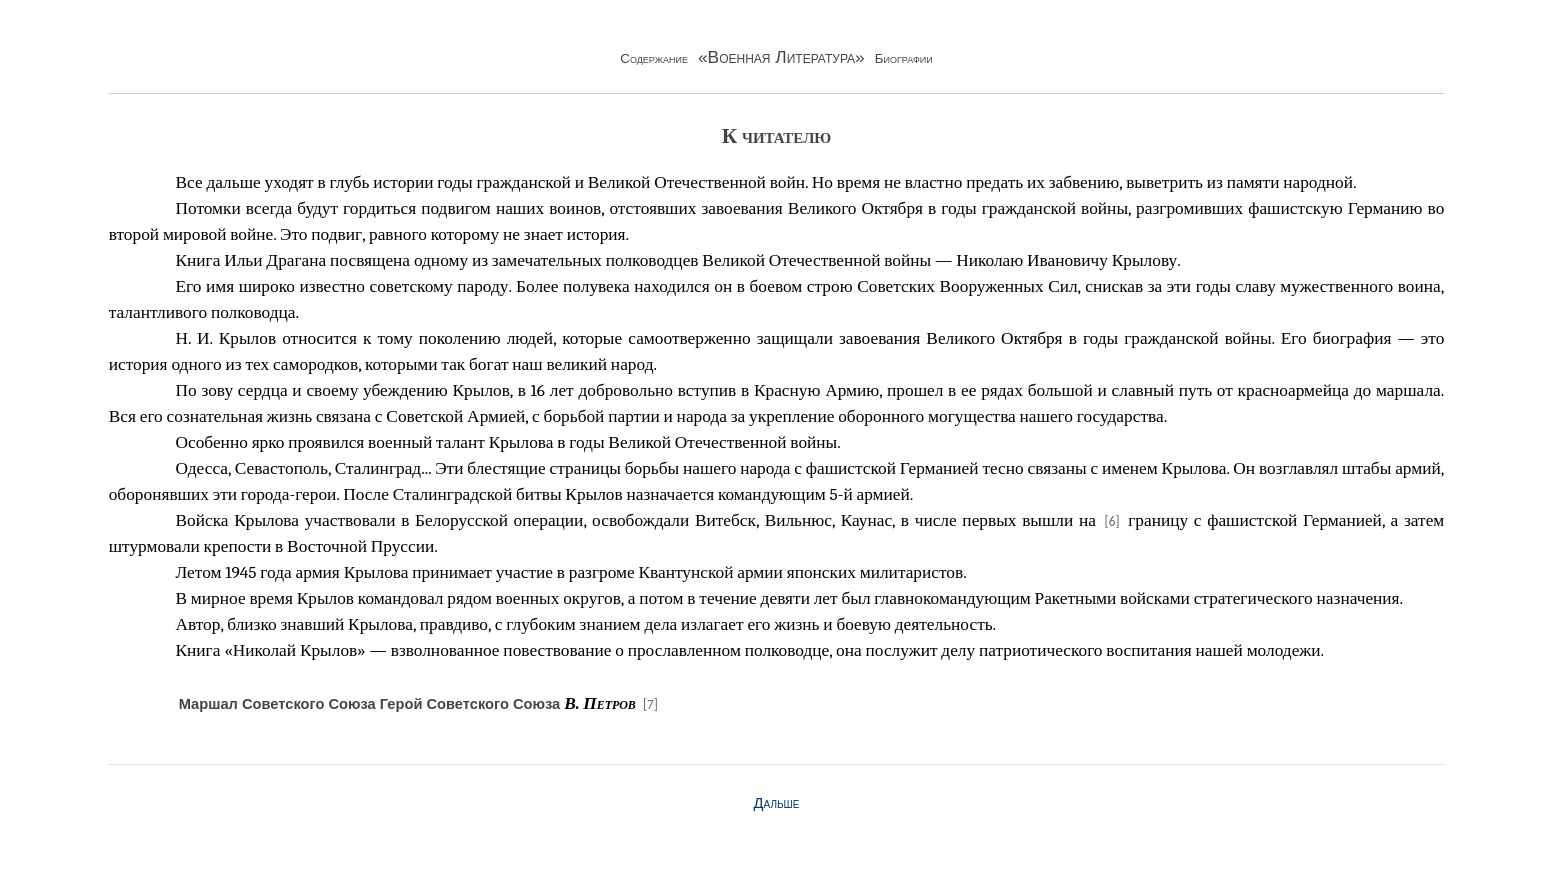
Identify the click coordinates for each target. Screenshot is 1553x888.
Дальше (777, 803)
